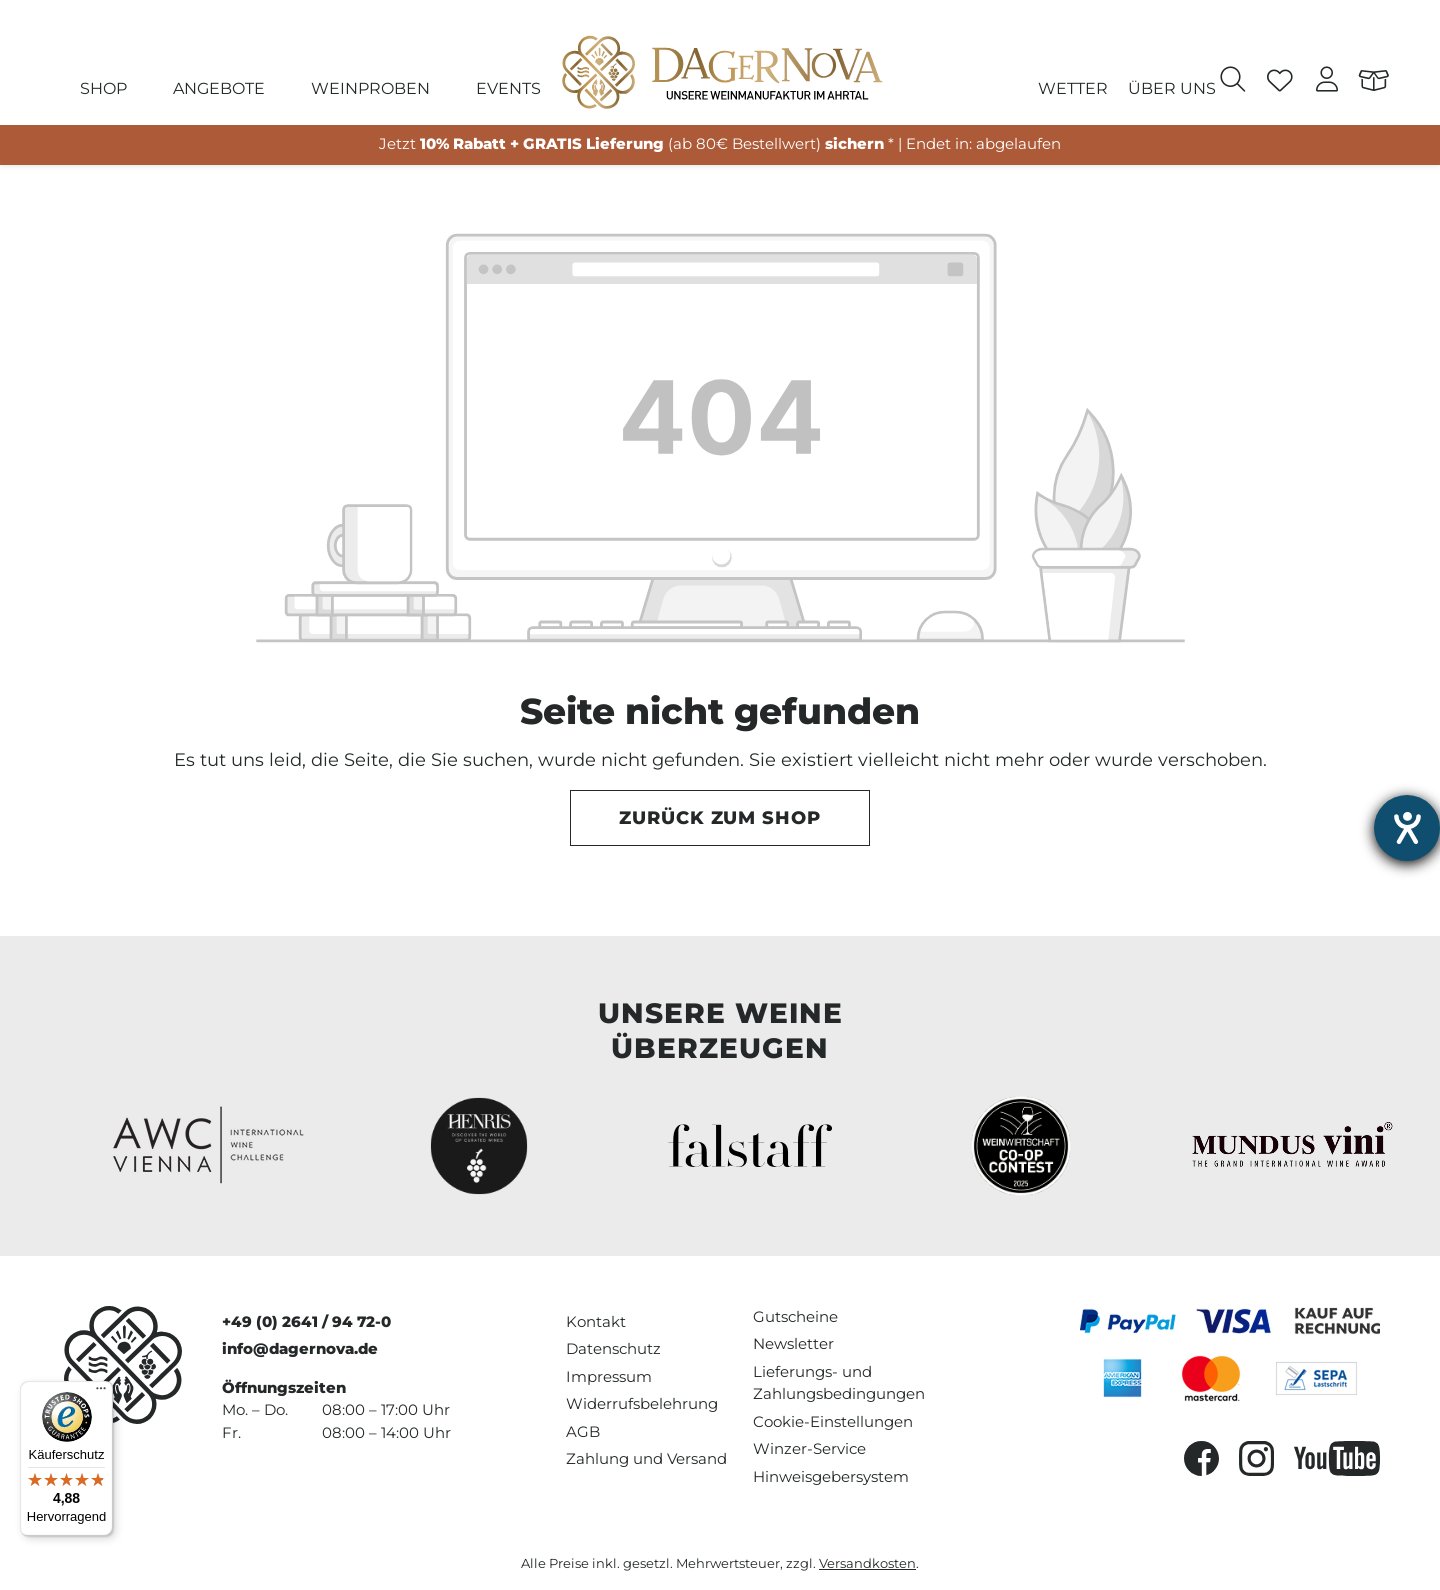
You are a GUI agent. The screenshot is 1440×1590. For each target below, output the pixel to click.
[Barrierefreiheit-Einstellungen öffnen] (1407, 828)
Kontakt (596, 1321)
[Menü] (101, 1393)
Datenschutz (613, 1348)
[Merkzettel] (1280, 82)
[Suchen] (1233, 82)
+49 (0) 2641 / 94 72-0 (306, 1321)
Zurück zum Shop (720, 818)
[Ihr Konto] (1327, 82)
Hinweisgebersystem (831, 1476)
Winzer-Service (809, 1448)
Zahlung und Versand (646, 1458)
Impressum (609, 1376)
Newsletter (793, 1343)
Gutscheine (795, 1316)
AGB (583, 1431)
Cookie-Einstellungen (833, 1421)
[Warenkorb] (1374, 82)
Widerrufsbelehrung (642, 1403)
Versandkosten (867, 1563)
